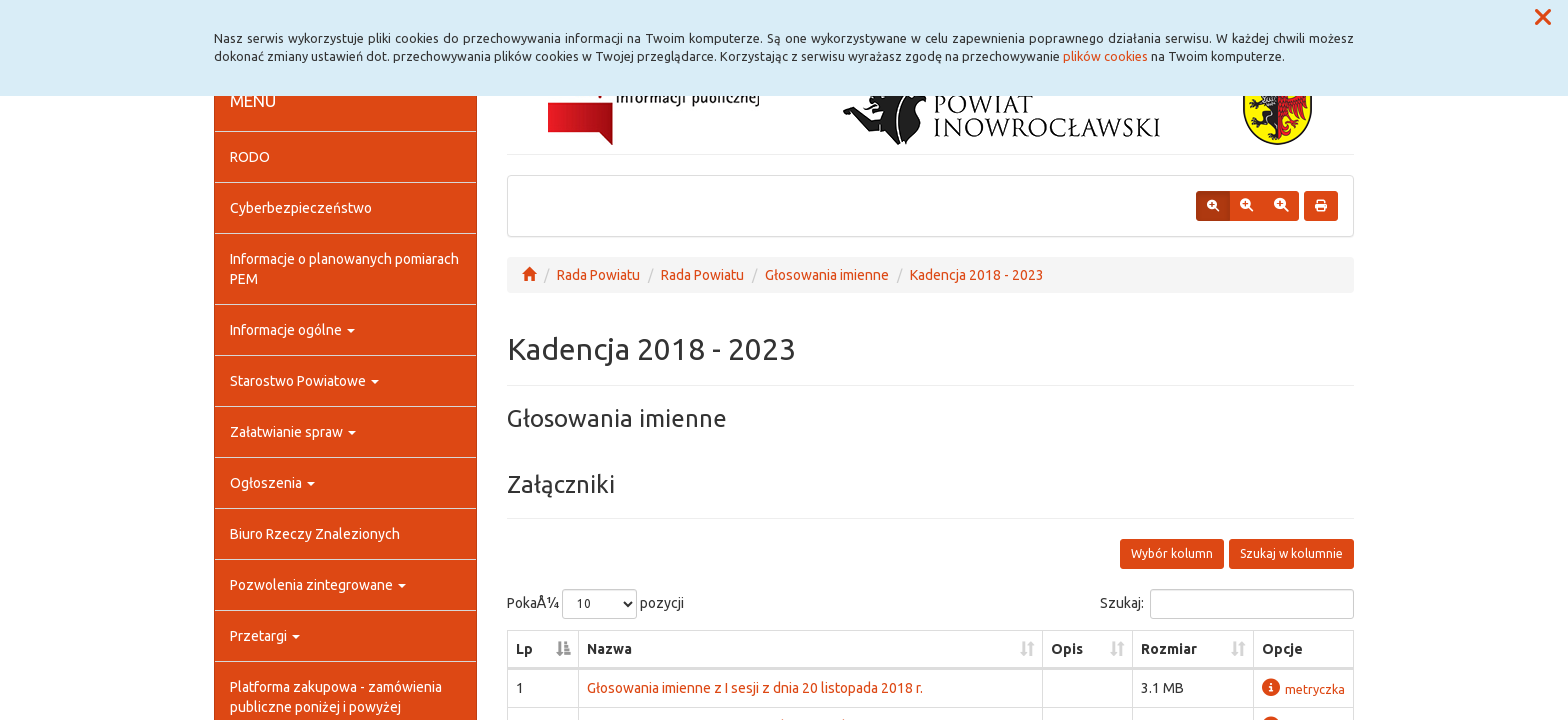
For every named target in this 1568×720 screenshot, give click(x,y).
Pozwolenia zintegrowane (318, 585)
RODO (250, 157)
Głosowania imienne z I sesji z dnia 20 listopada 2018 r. (755, 688)
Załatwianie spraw (293, 432)
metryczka (1303, 689)
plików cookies (1105, 56)
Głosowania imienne (827, 275)
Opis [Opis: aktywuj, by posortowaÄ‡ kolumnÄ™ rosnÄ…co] (1067, 649)
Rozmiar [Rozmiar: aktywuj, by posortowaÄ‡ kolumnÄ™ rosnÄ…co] (1169, 649)
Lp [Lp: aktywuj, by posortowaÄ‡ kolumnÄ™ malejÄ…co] (524, 649)
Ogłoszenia (272, 483)
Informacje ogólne (292, 330)
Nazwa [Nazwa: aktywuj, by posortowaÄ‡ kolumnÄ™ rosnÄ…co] (609, 649)
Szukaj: (1227, 604)
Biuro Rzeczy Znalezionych (315, 534)
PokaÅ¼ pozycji (595, 604)
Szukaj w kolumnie (1291, 553)
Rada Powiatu (598, 275)
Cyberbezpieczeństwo (301, 208)
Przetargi (265, 636)
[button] (1543, 18)
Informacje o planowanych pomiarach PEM (344, 269)
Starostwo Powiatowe (304, 381)
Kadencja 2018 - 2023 (977, 275)
